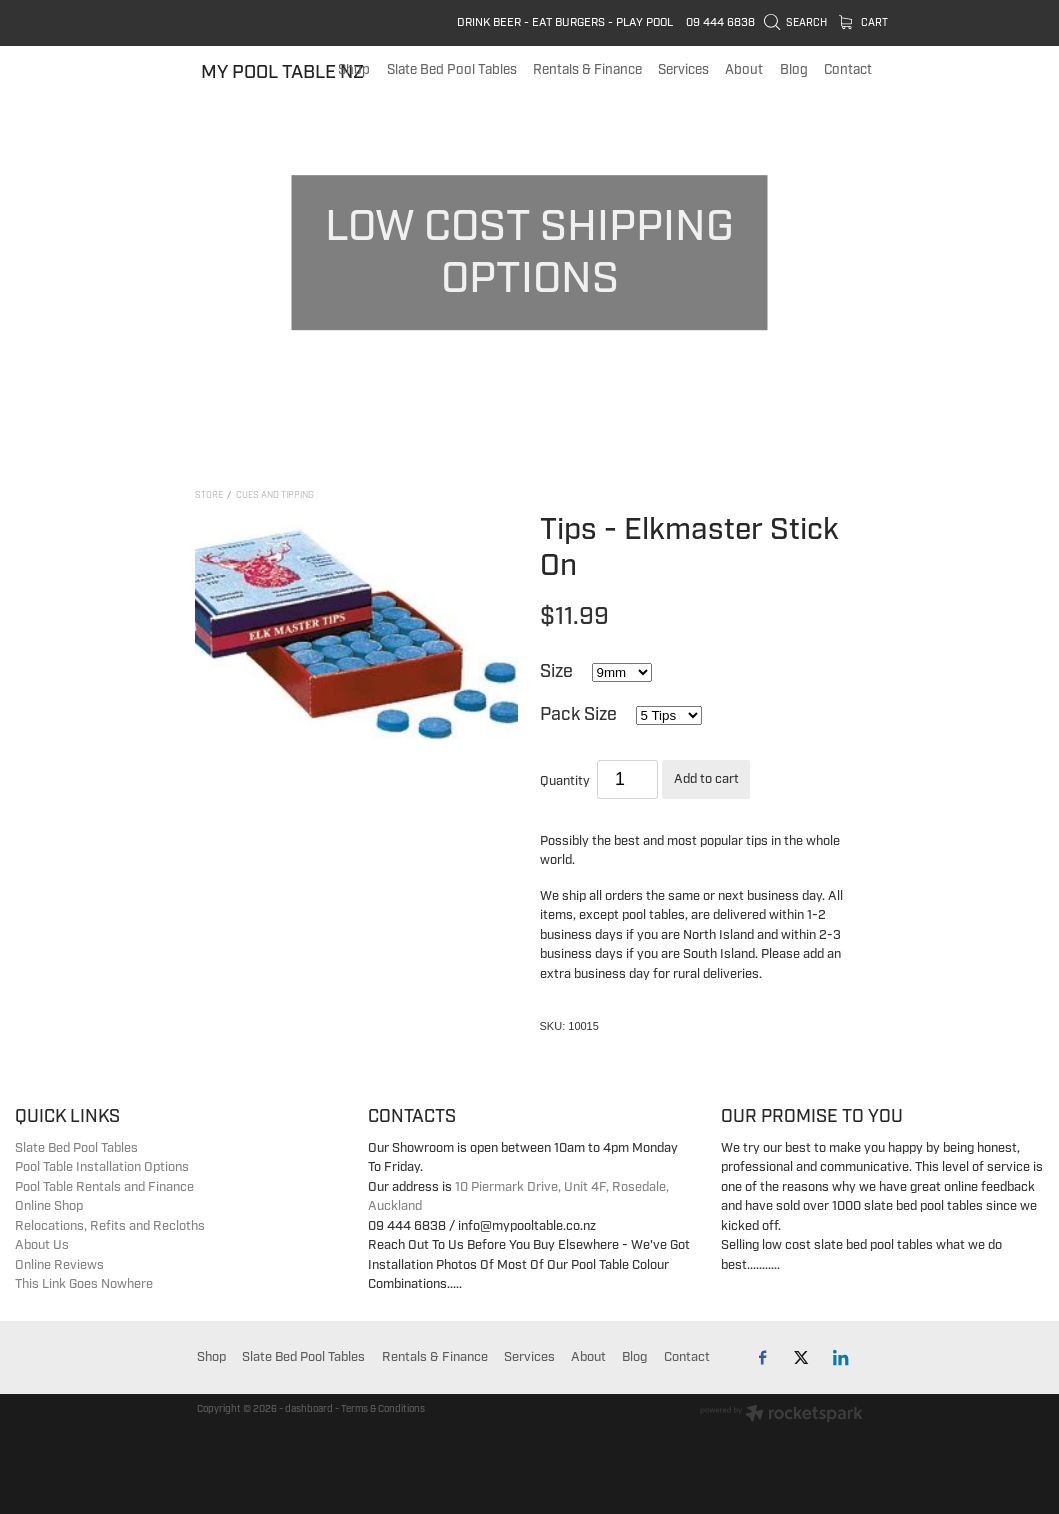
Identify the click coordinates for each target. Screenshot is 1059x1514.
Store (209, 495)
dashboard (309, 1409)
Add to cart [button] (706, 779)
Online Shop (49, 1206)
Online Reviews (59, 1265)
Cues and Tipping (275, 495)
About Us (42, 1245)
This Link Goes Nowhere (84, 1284)
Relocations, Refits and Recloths (110, 1226)
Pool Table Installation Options (102, 1167)
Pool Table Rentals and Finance (104, 1187)
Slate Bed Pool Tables (76, 1148)
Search (796, 22)
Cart (864, 22)
